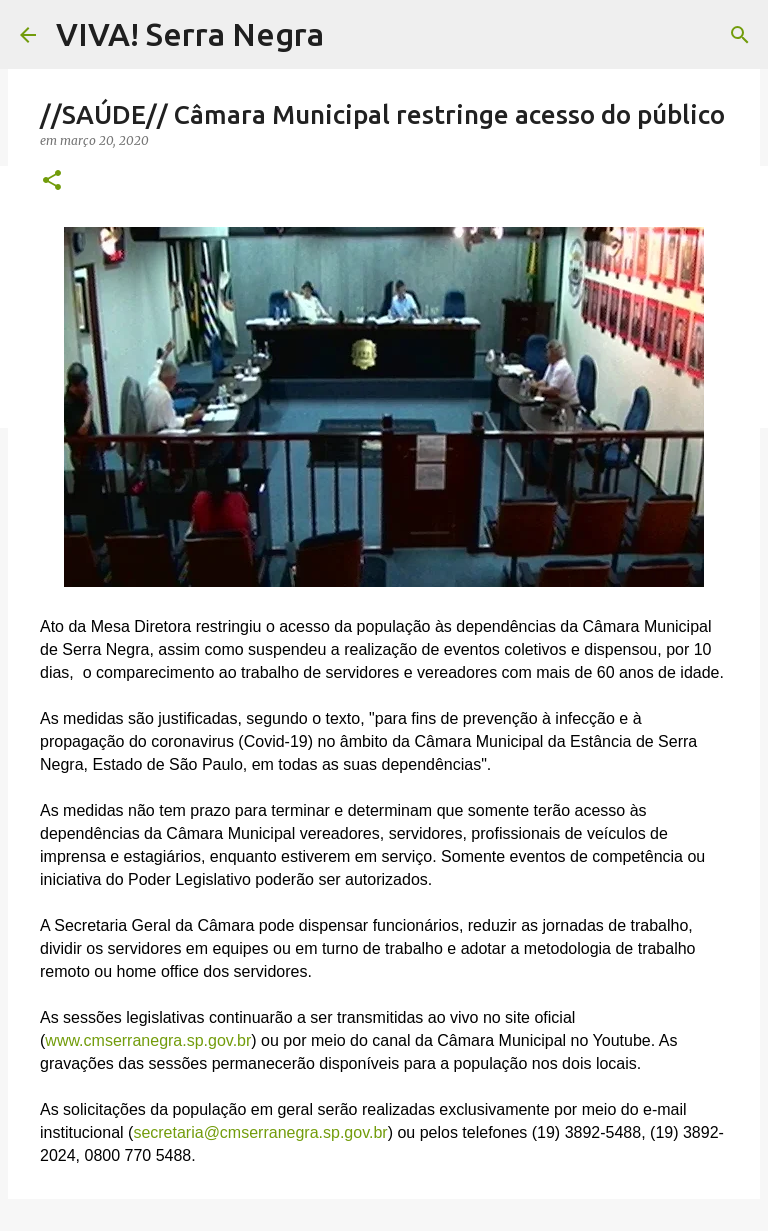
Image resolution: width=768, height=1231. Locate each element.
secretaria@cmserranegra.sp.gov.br (260, 1132)
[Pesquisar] (740, 35)
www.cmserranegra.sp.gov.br (148, 1040)
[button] (52, 181)
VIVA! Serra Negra (190, 34)
